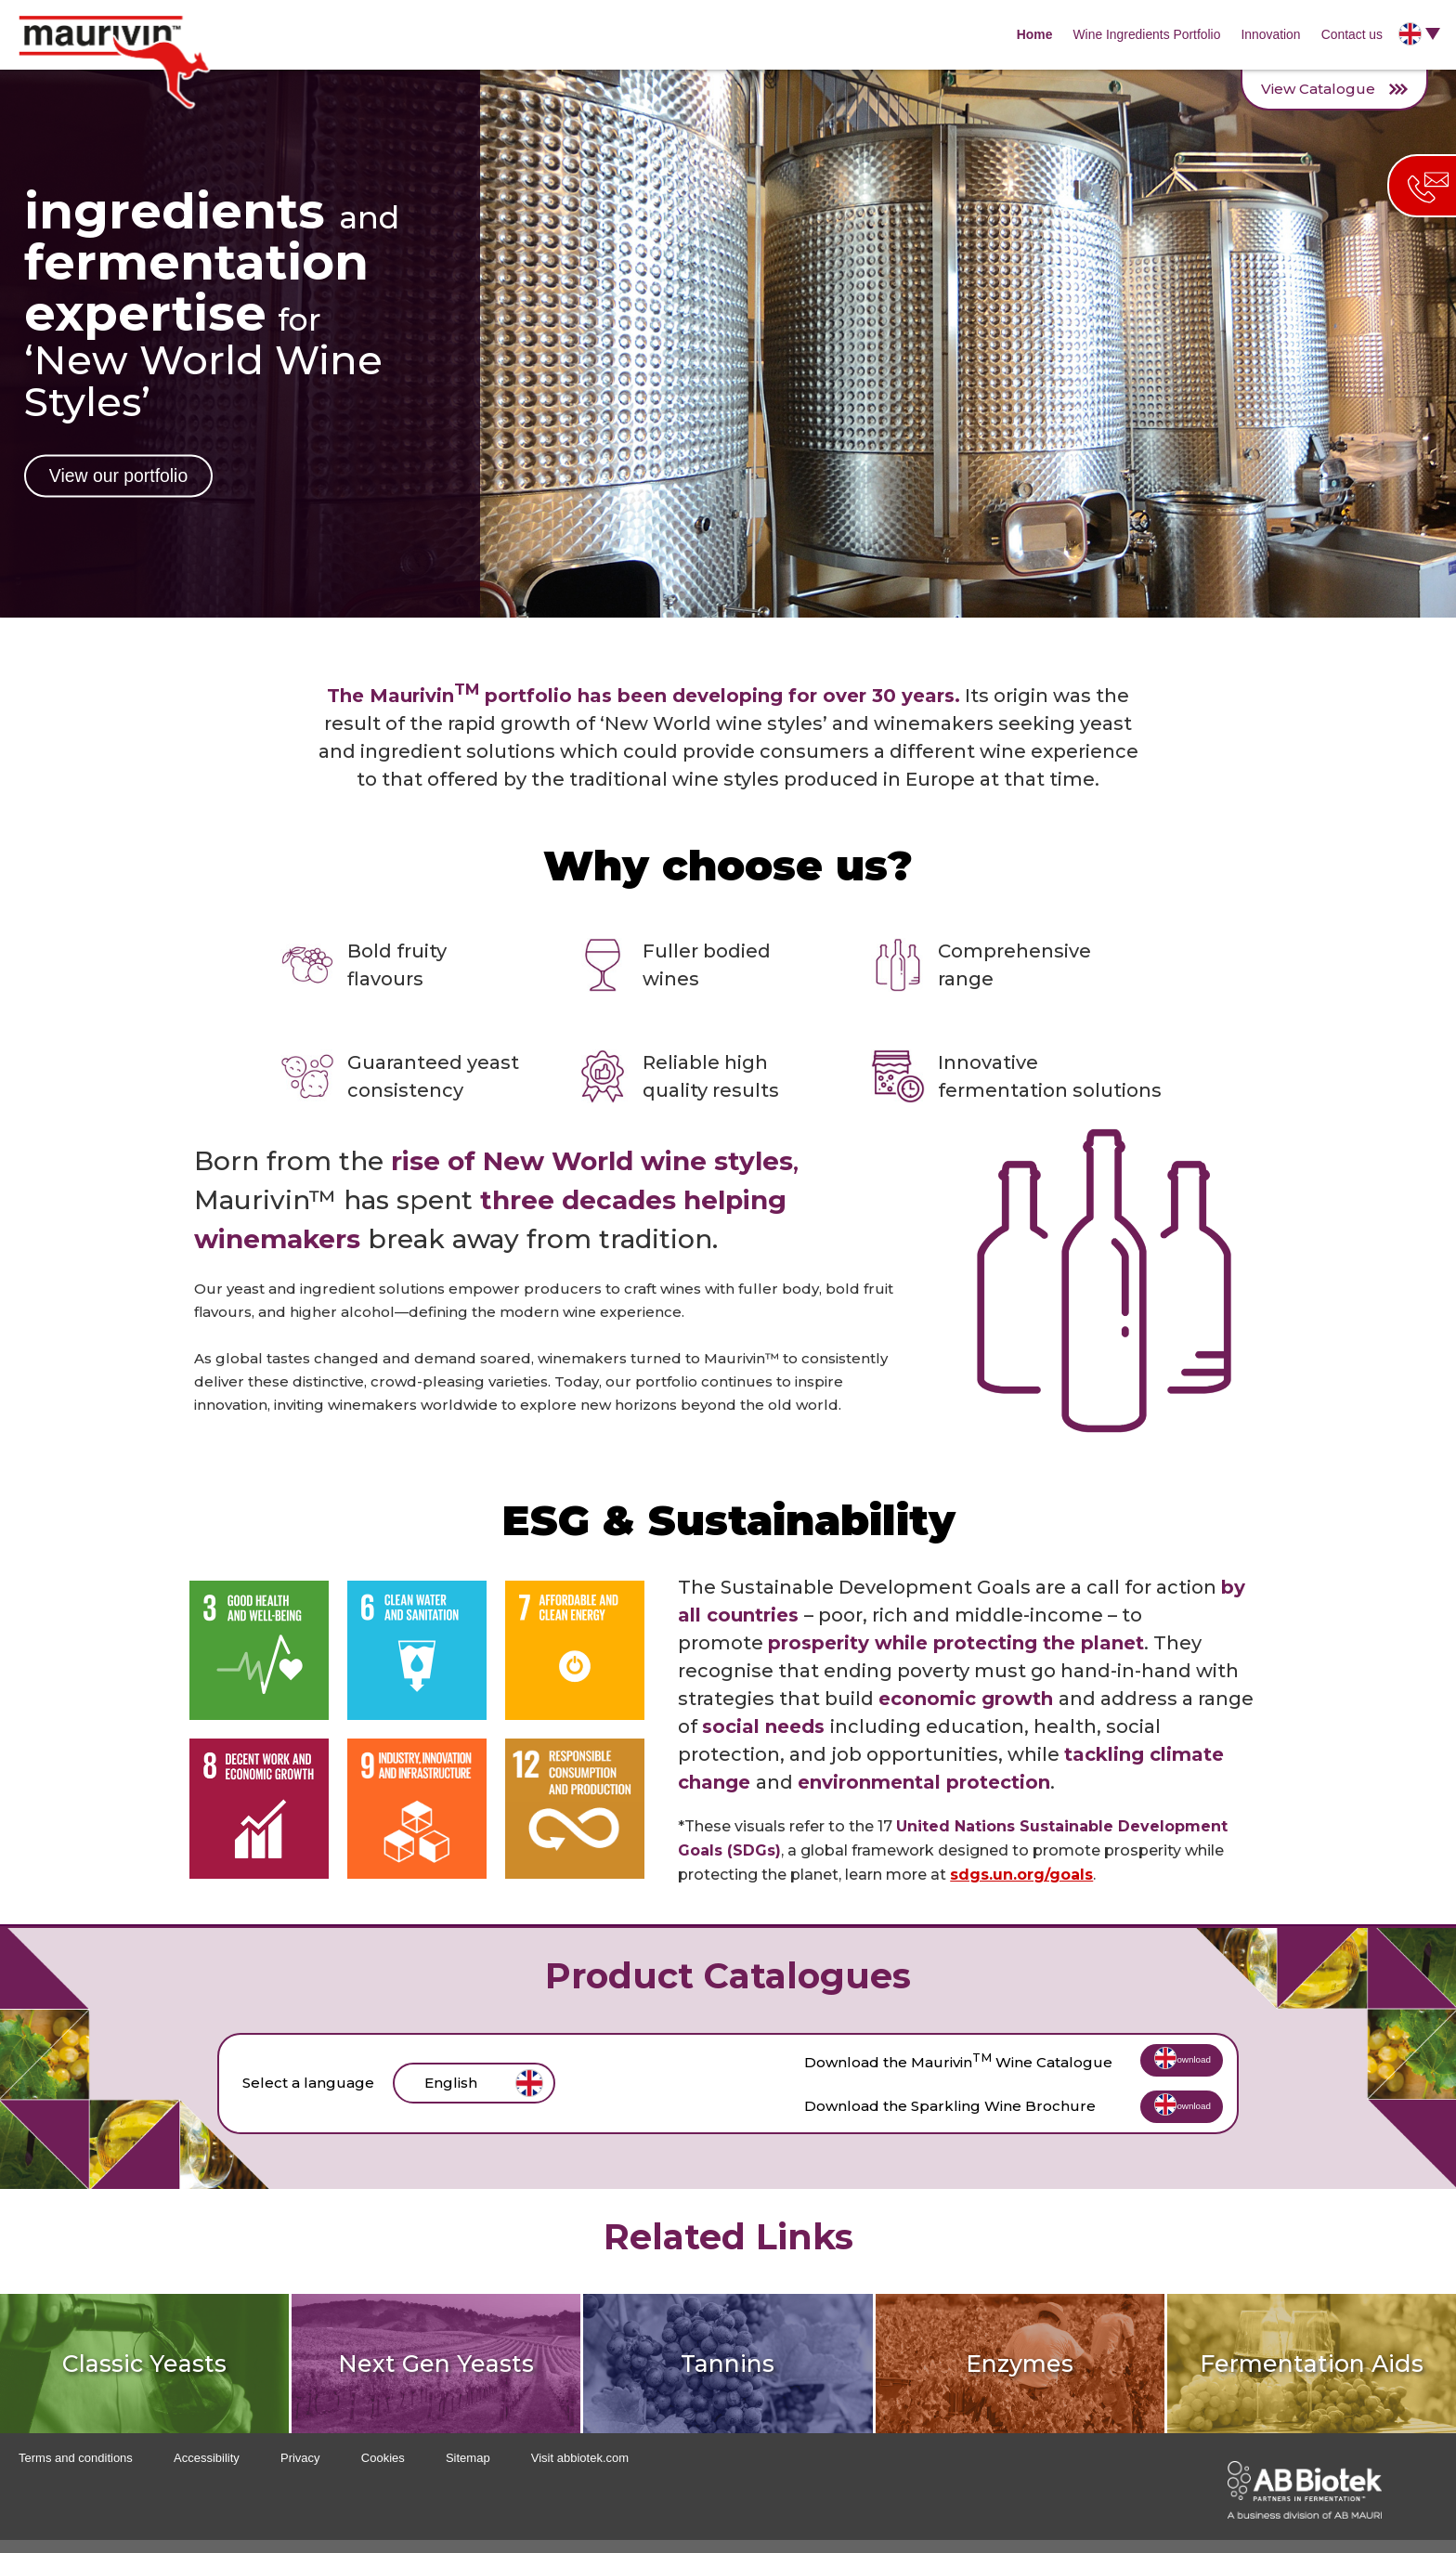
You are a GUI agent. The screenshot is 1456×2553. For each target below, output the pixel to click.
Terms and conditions (76, 2471)
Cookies (383, 2471)
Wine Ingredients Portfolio (1140, 34)
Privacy (300, 2471)
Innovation (1267, 34)
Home (1026, 34)
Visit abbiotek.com (580, 2471)
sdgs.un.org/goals (1021, 1874)
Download (1157, 2065)
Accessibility (207, 2471)
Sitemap (468, 2471)
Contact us (1351, 34)
